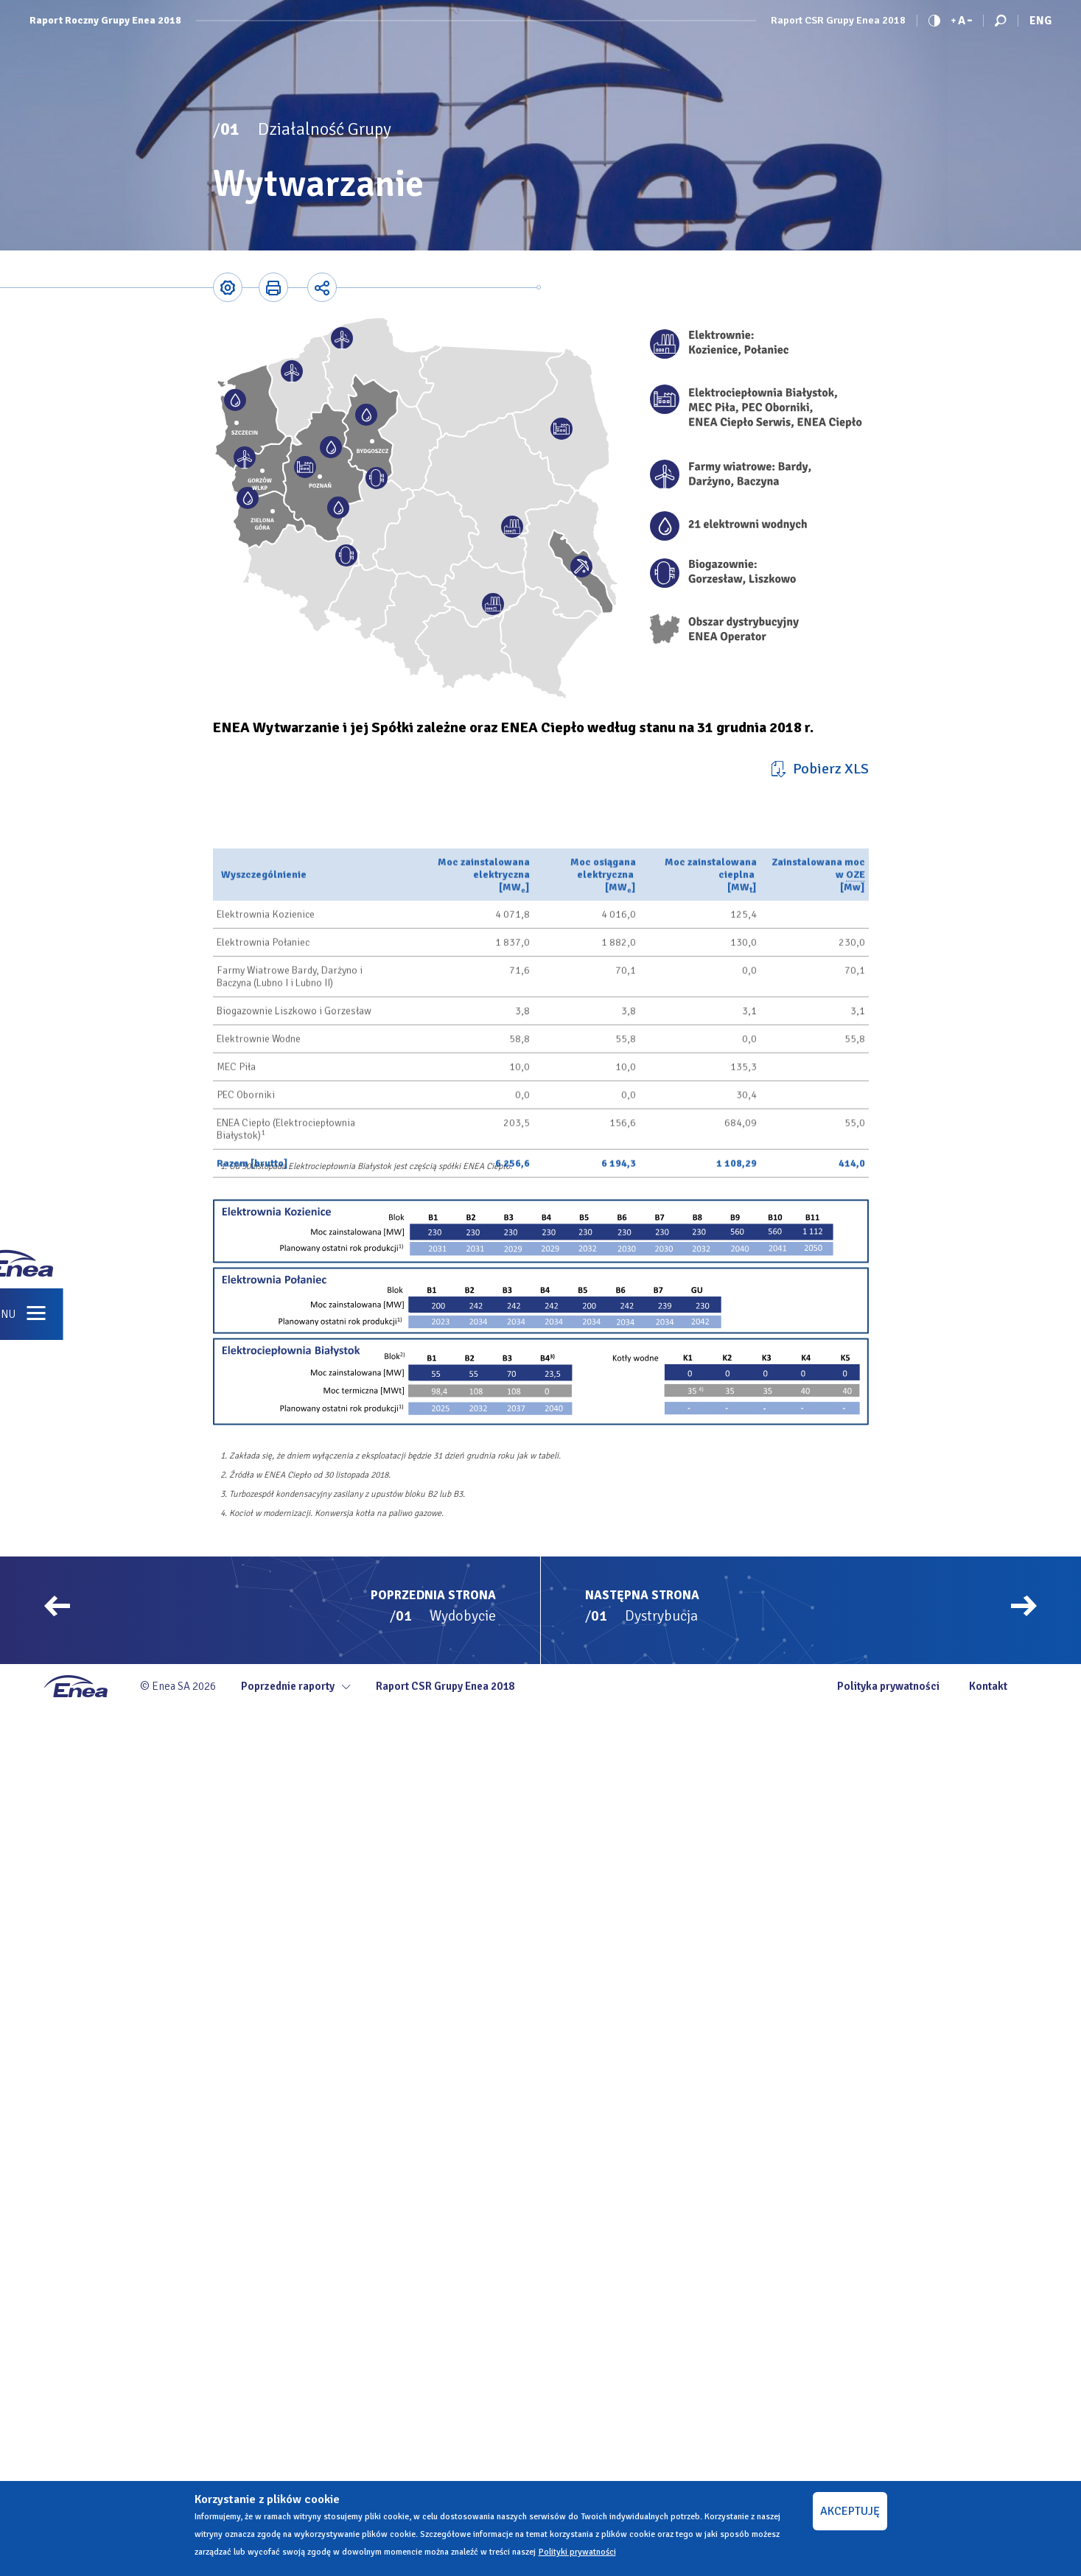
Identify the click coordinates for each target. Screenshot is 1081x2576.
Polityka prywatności (888, 1686)
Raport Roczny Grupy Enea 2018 (105, 21)
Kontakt (988, 1686)
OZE (855, 1043)
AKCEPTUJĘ (850, 2511)
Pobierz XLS (831, 768)
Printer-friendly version (273, 287)
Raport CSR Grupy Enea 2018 (838, 21)
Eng (1040, 21)
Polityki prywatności (577, 2552)
